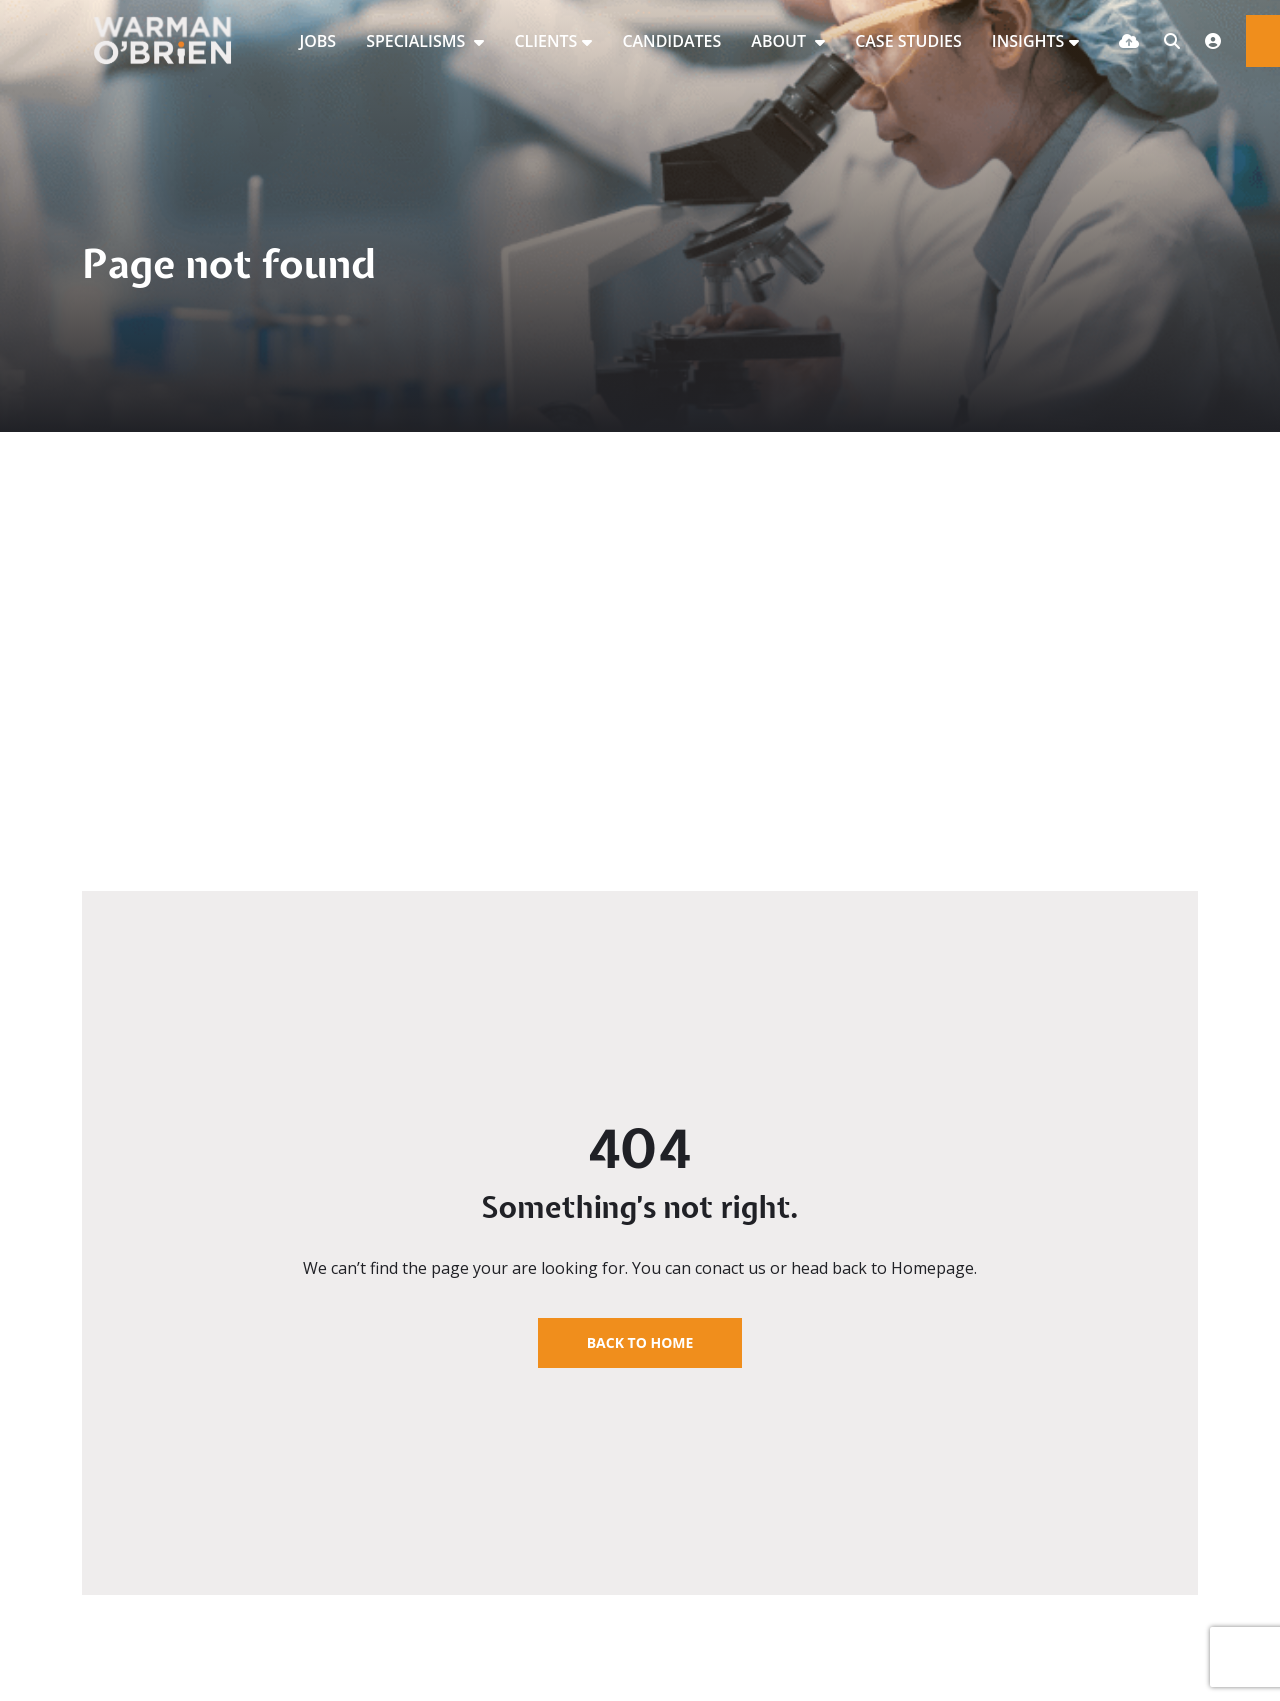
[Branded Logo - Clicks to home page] (171, 41)
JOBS (317, 41)
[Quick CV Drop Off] (1129, 41)
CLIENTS (545, 41)
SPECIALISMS (417, 41)
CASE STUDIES (908, 41)
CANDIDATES (671, 41)
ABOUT (780, 41)
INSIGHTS (1028, 41)
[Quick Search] (1172, 41)
